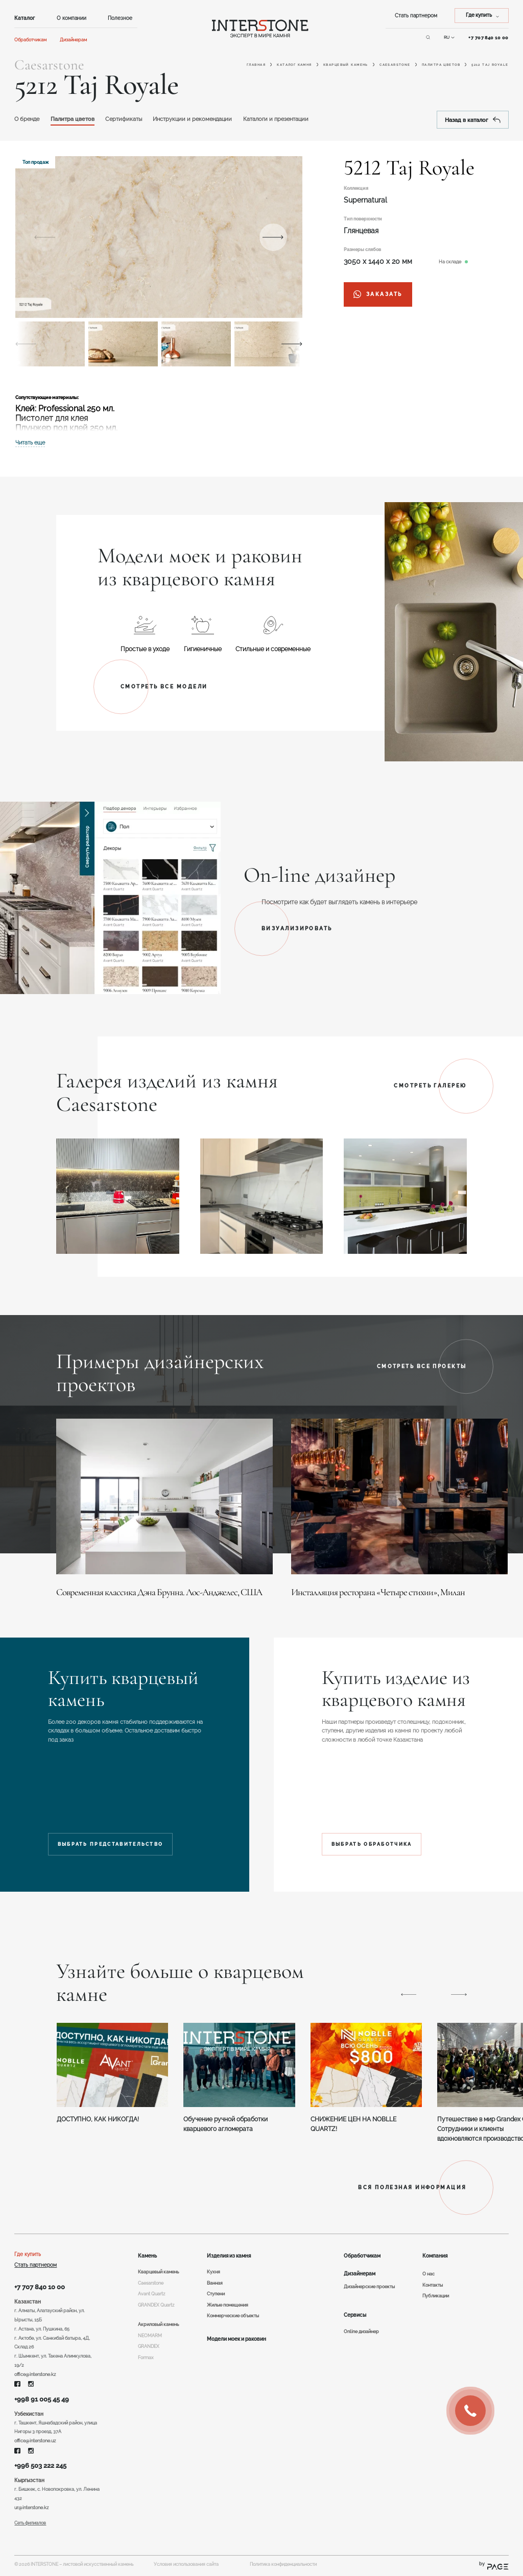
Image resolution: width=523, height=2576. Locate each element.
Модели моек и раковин (236, 2339)
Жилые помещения (227, 2305)
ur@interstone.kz (31, 2507)
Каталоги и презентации (275, 118)
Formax (146, 2357)
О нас (428, 2273)
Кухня (213, 2271)
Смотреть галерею (430, 1085)
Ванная (215, 2283)
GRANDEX (148, 2346)
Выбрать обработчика (371, 1844)
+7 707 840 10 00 (39, 2287)
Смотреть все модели (164, 686)
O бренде (26, 118)
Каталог (24, 18)
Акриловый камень (158, 2324)
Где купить (27, 2254)
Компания (434, 2256)
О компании (71, 18)
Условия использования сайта (186, 2564)
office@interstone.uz (35, 2440)
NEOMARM (150, 2335)
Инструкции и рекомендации (192, 118)
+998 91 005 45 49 (41, 2399)
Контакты (432, 2285)
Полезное (120, 18)
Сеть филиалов (30, 2522)
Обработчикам (30, 39)
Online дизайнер (361, 2331)
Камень (147, 2256)
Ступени (216, 2293)
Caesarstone (395, 64)
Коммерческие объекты (233, 2315)
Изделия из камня (229, 2256)
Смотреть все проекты (422, 1366)
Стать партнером (416, 15)
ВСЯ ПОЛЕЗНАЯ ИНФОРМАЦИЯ (412, 2187)
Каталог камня (294, 64)
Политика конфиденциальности (283, 2564)
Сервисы (355, 2315)
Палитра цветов (441, 64)
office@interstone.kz (35, 2374)
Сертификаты (123, 118)
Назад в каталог (473, 119)
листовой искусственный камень (98, 2564)
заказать (377, 294)
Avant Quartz (151, 2293)
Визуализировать (297, 928)
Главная (256, 64)
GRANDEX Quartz (156, 2305)
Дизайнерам (73, 39)
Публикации (435, 2295)
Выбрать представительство (110, 1844)
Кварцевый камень (345, 64)
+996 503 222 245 (40, 2465)
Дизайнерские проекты (369, 2286)
